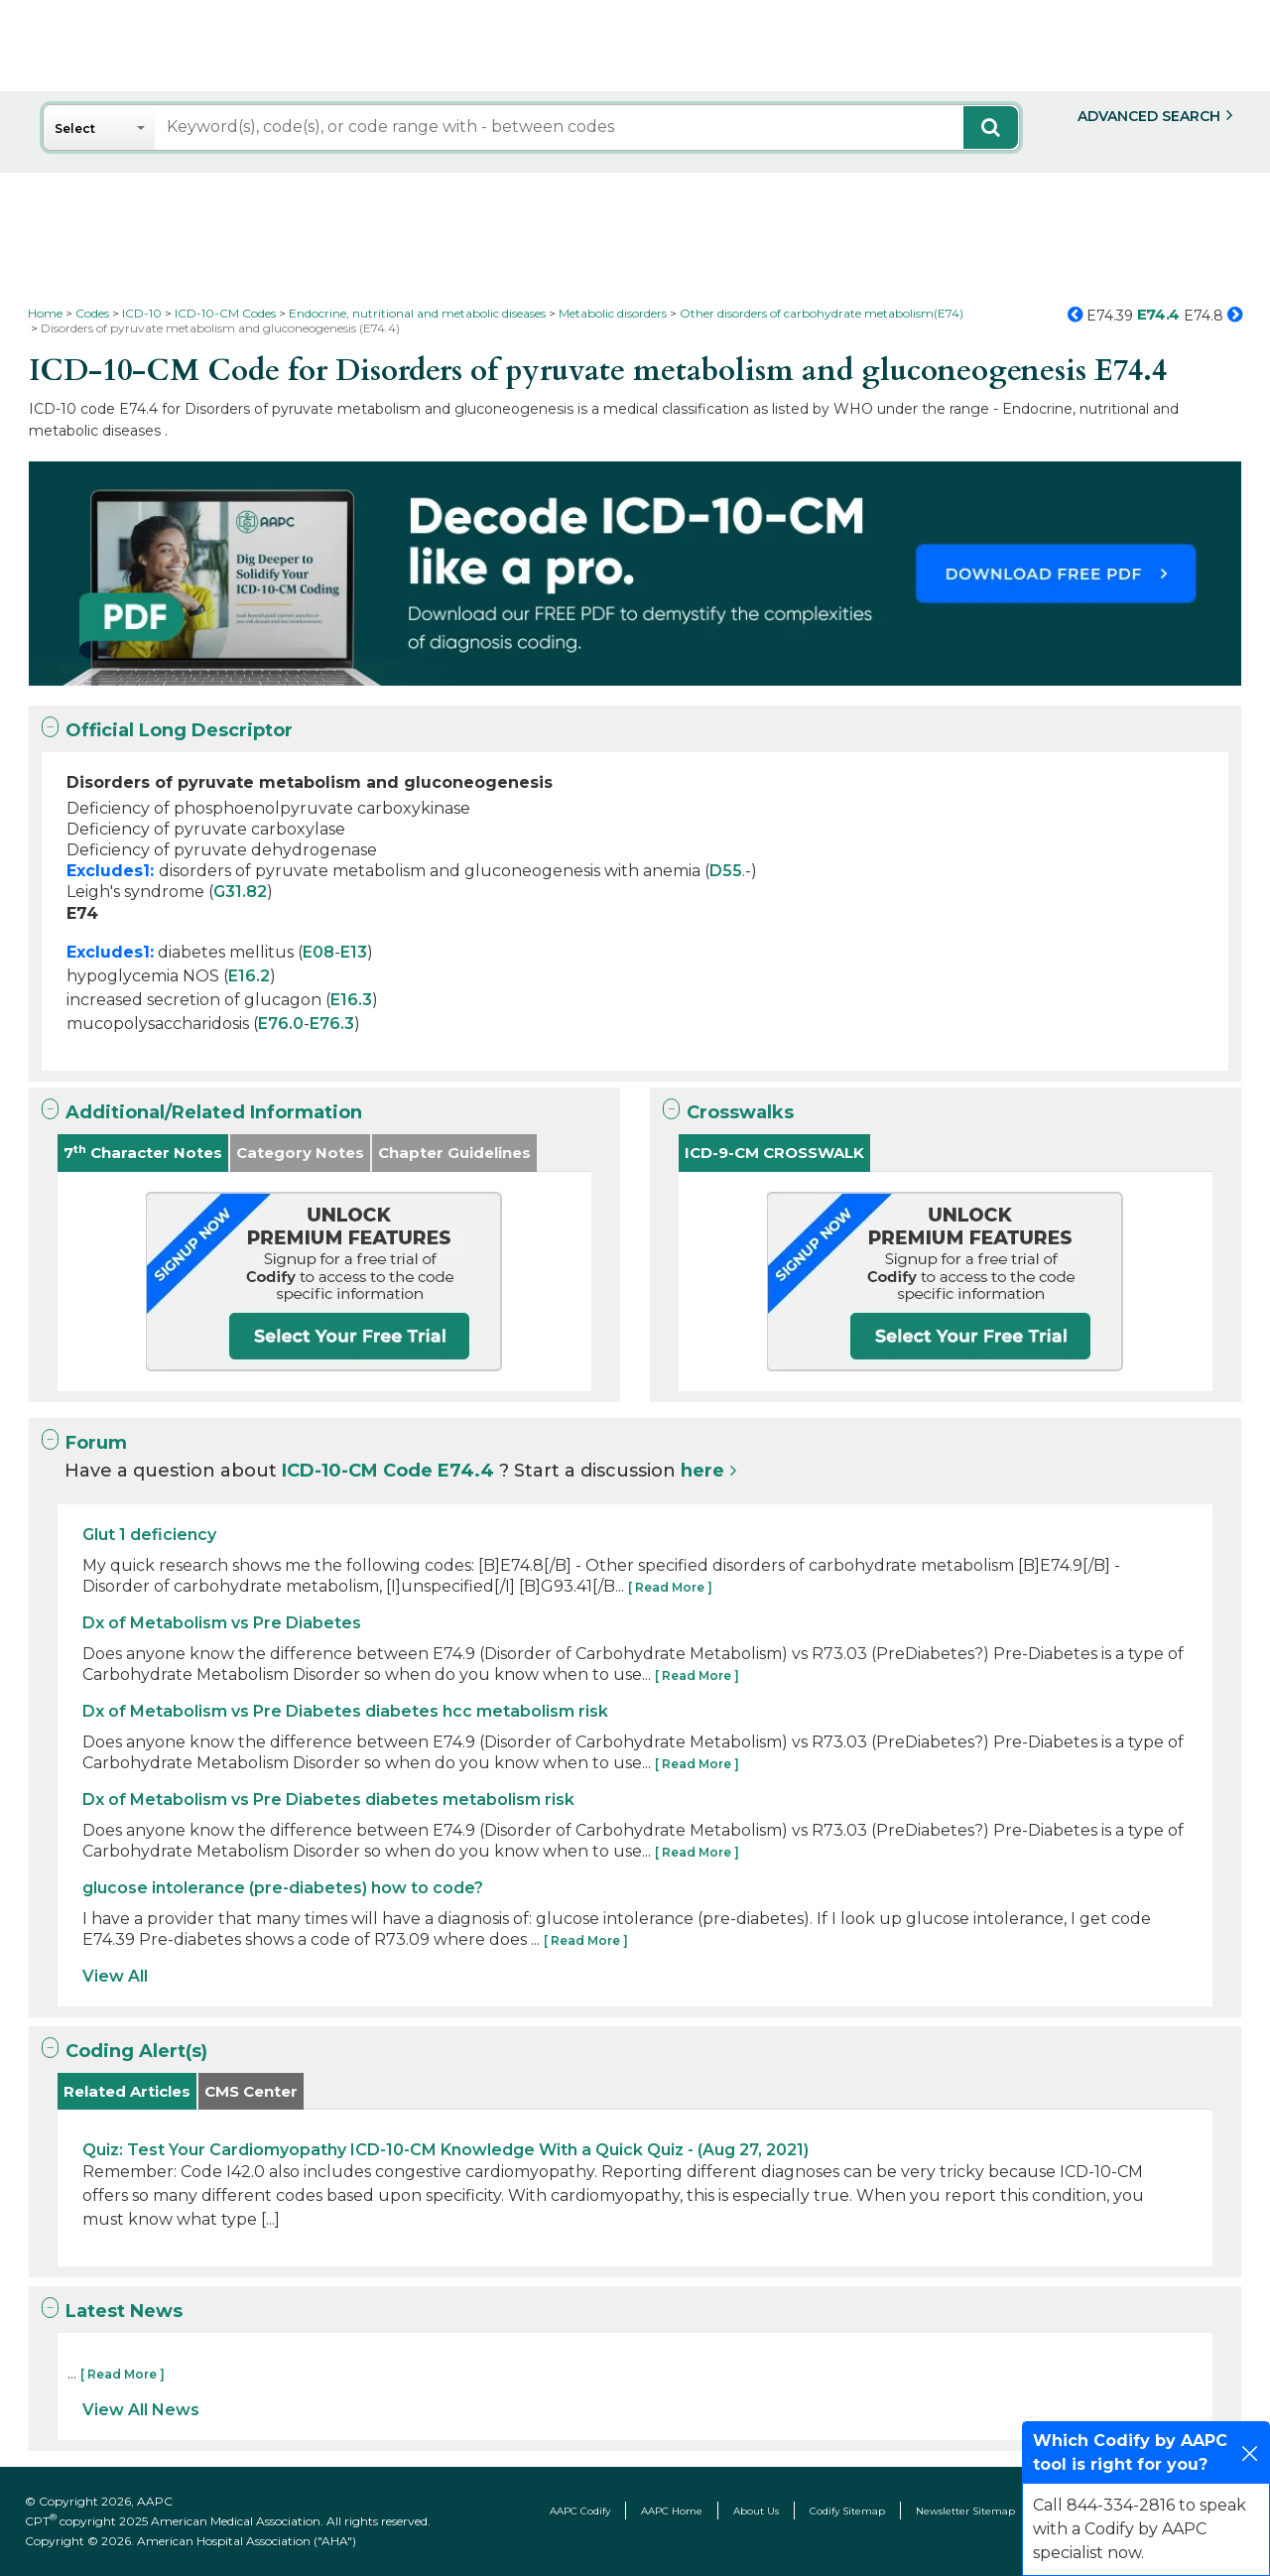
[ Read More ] (670, 1587)
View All (115, 1976)
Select (75, 128)
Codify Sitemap (847, 2511)
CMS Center (251, 2091)
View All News (140, 2409)
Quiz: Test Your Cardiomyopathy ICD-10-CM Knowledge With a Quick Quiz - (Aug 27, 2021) (445, 2149)
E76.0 (281, 1023)
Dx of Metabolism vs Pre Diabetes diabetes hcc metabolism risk (345, 1711)
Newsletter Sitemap (965, 2511)
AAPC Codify (580, 2511)
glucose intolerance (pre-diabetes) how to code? (282, 1887)
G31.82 (240, 891)
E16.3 (351, 999)
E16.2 (249, 975)
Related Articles (127, 2091)
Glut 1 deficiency (149, 1534)
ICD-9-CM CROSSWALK (774, 1152)
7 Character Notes (143, 1152)
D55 (725, 870)
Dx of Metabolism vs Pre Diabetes (221, 1622)
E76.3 (332, 1023)
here (702, 1470)
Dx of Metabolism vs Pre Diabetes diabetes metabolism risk (328, 1799)
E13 (353, 952)
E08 (318, 952)
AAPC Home (671, 2511)
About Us (756, 2511)
